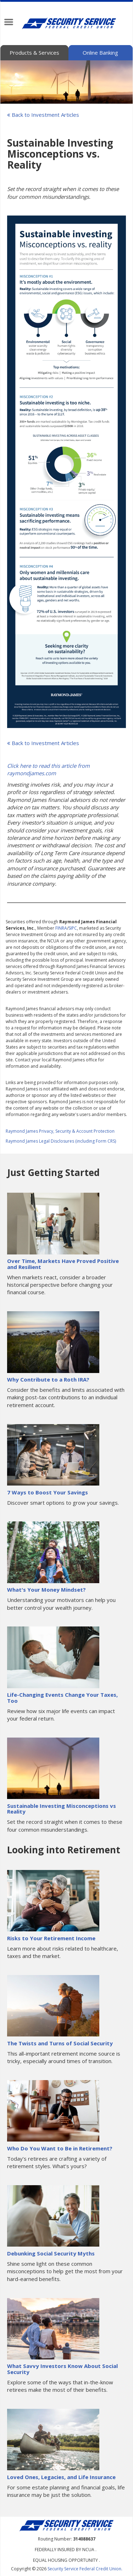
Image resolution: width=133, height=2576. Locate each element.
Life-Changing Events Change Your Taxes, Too (62, 1697)
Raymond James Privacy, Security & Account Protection (60, 1131)
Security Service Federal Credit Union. (85, 2569)
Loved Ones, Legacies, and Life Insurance (61, 2477)
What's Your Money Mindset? (46, 1589)
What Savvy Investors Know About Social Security (62, 2368)
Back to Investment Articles (43, 114)
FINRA (61, 928)
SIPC (72, 928)
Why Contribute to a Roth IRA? (48, 1379)
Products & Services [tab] (34, 52)
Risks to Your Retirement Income (51, 1938)
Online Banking (100, 52)
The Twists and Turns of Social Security (60, 2043)
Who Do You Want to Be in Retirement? (59, 2148)
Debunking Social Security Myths (51, 2253)
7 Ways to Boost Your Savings (47, 1492)
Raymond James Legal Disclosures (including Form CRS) (61, 1141)
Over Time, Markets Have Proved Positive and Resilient (63, 1263)
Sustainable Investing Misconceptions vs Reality (61, 1808)
